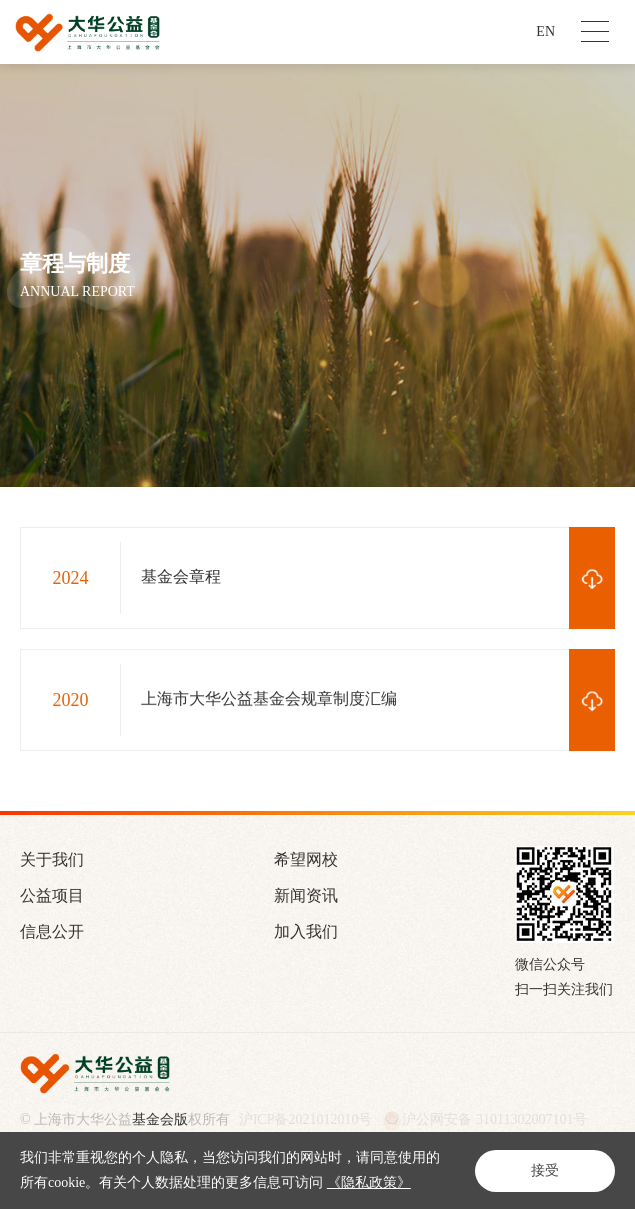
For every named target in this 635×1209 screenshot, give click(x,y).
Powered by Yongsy (81, 1139)
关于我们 (52, 859)
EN (545, 31)
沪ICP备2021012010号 (306, 1120)
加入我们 (306, 931)
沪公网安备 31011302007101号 (484, 1121)
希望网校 (306, 859)
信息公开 (52, 931)
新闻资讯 (306, 895)
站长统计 (53, 1153)
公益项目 (52, 895)
